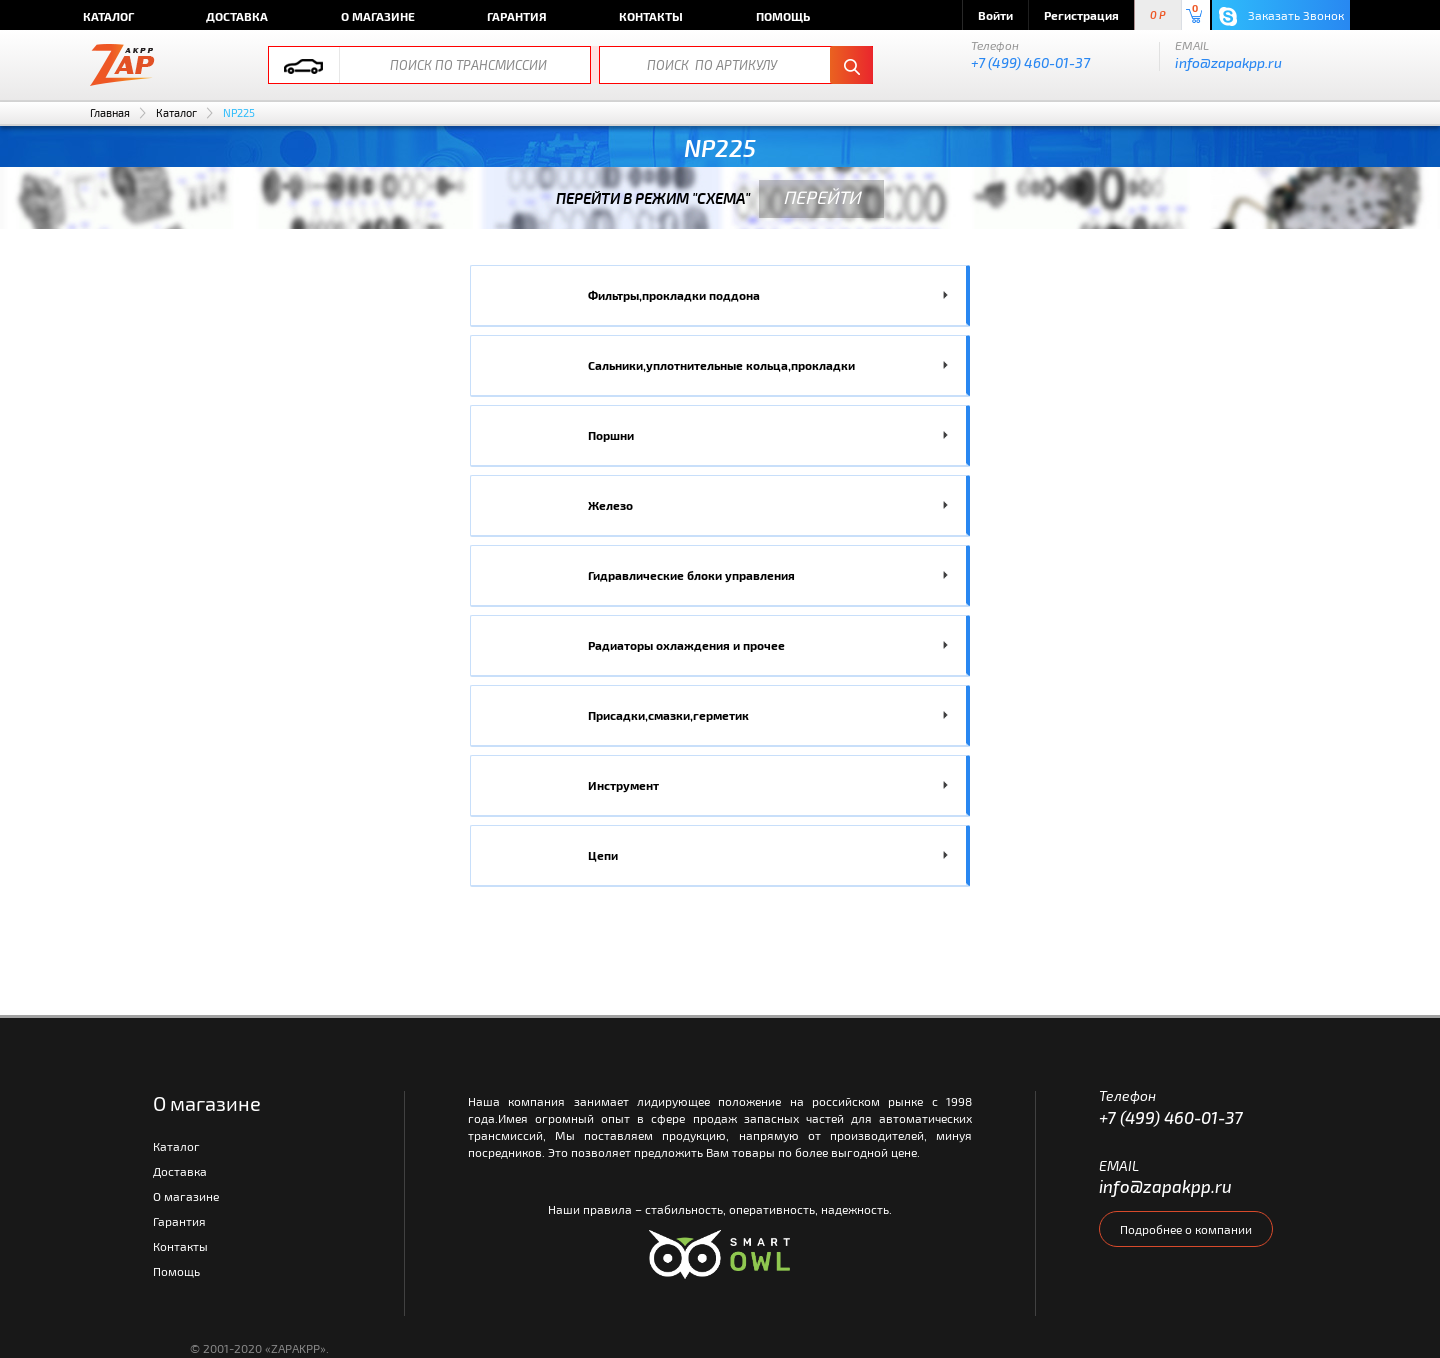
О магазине (378, 16)
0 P (1158, 15)
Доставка (237, 16)
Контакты (651, 16)
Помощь (783, 16)
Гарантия (517, 16)
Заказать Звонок (1281, 16)
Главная (110, 112)
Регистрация (1081, 15)
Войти (995, 15)
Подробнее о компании (1186, 1229)
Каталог (108, 16)
